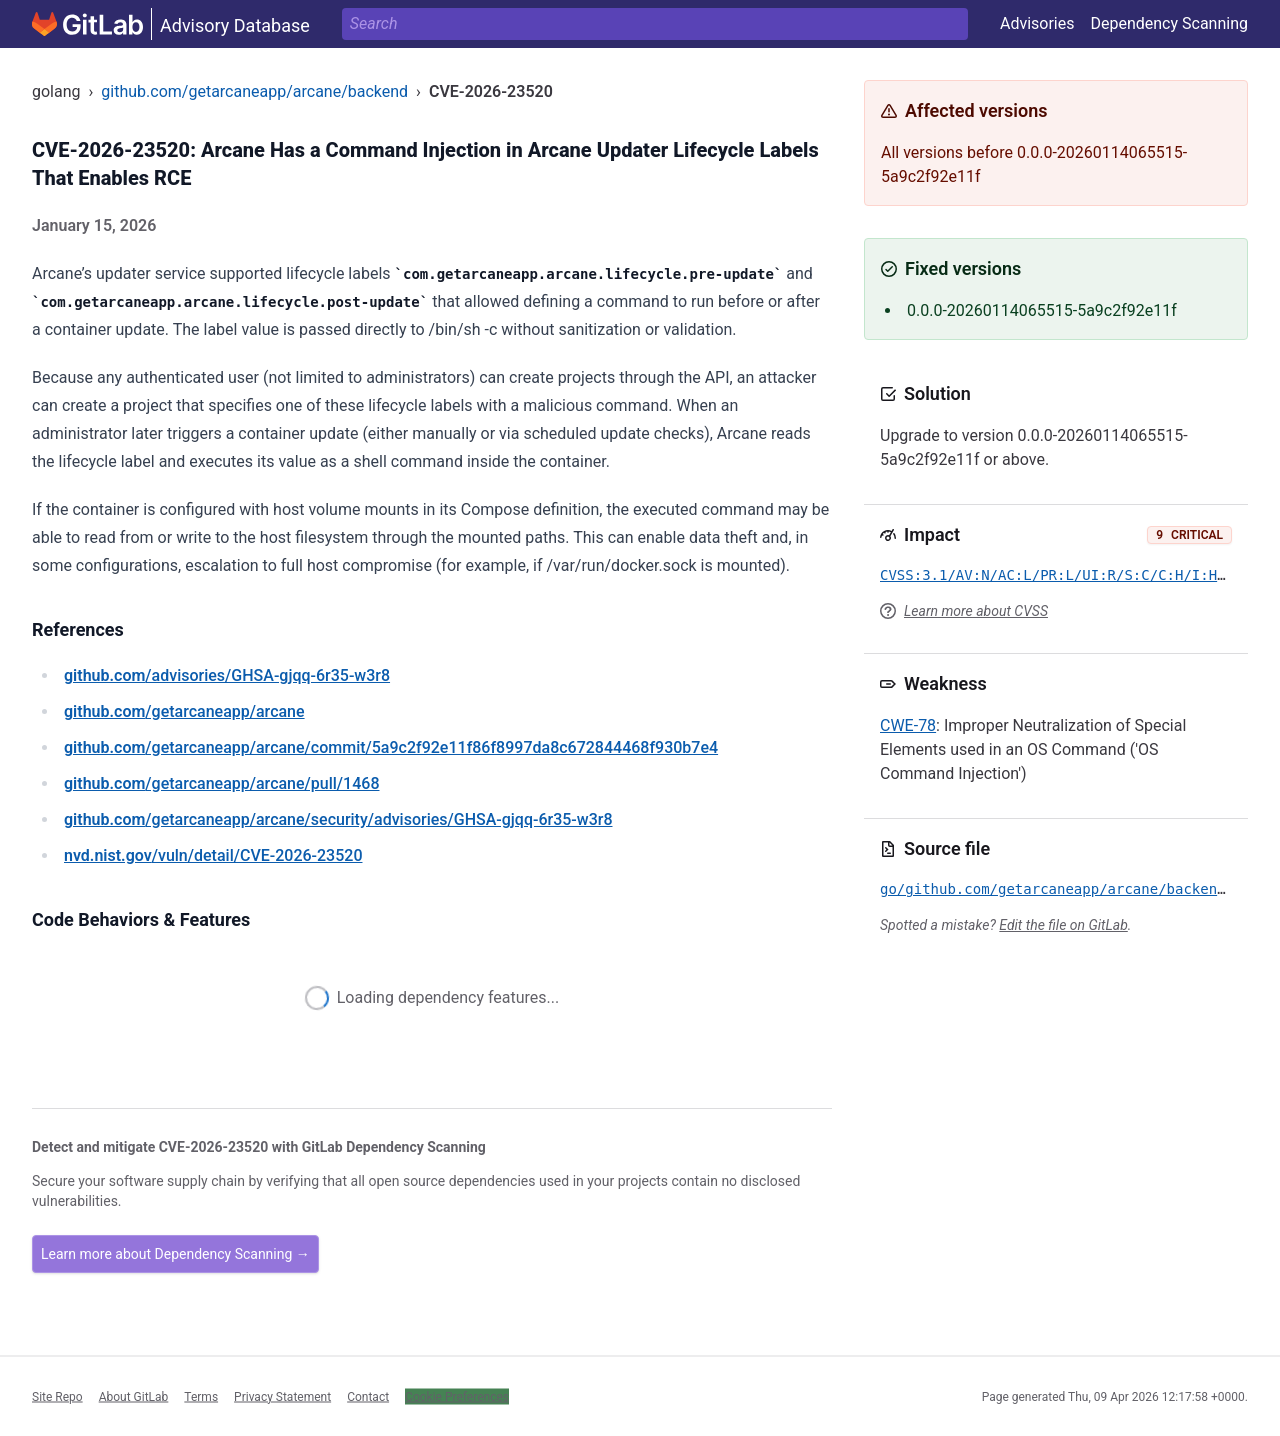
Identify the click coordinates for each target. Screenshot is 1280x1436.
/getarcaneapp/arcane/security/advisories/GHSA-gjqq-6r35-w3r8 (338, 819)
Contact (368, 1396)
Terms (201, 1396)
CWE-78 (908, 725)
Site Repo (57, 1396)
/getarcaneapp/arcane (184, 711)
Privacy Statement (282, 1396)
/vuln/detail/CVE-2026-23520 (213, 855)
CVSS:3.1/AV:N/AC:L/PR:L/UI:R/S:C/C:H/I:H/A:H (1065, 575)
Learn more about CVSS (976, 611)
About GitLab (134, 1396)
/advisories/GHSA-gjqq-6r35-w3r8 (227, 675)
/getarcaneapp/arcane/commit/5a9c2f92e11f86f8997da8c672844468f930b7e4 (391, 747)
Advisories (1037, 23)
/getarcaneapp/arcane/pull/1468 (221, 783)
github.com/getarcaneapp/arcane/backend (254, 91)
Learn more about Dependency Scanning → (175, 1254)
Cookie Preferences (457, 1396)
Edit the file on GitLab (1063, 925)
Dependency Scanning (1169, 23)
